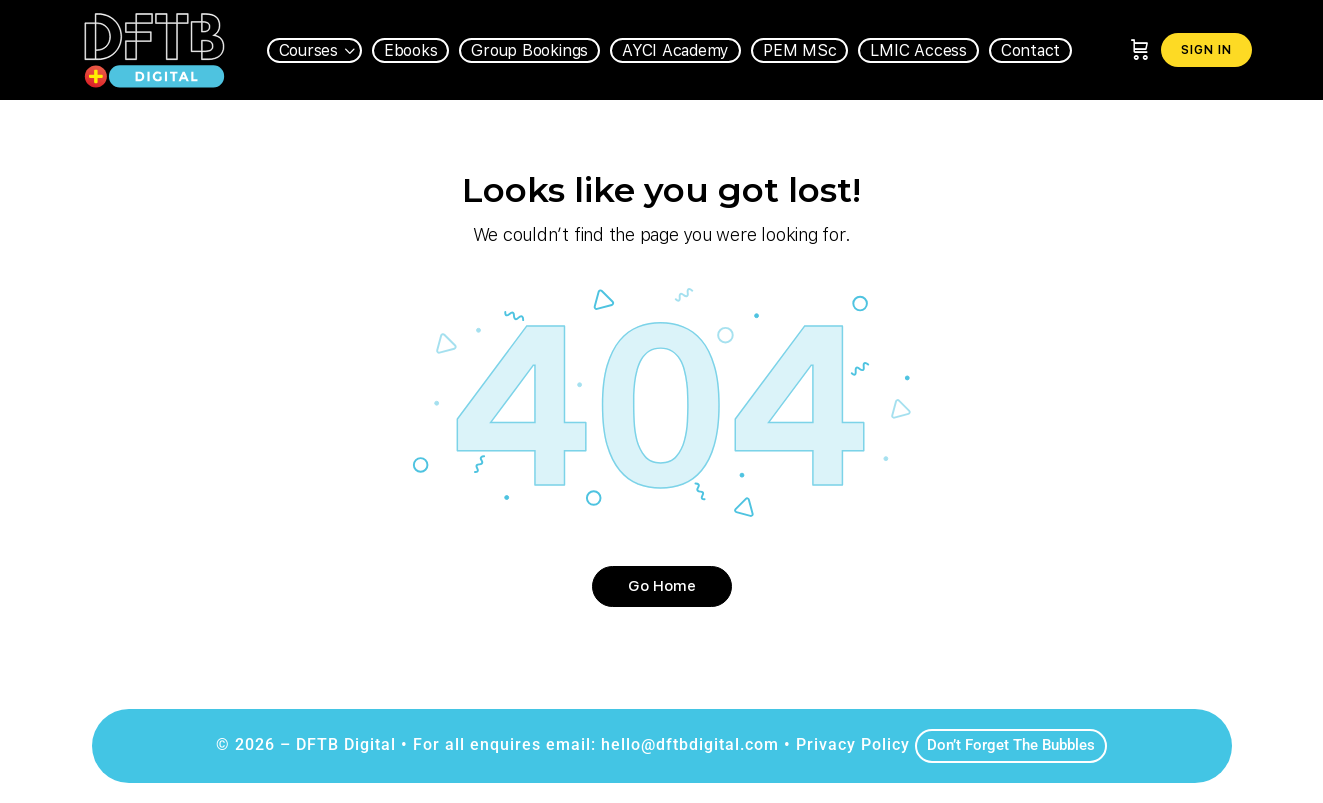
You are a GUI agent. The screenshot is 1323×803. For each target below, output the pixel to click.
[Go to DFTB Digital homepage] (154, 47)
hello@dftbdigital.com (690, 744)
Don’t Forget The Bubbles (1011, 745)
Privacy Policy (853, 744)
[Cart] (1140, 50)
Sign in (1206, 50)
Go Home (662, 586)
